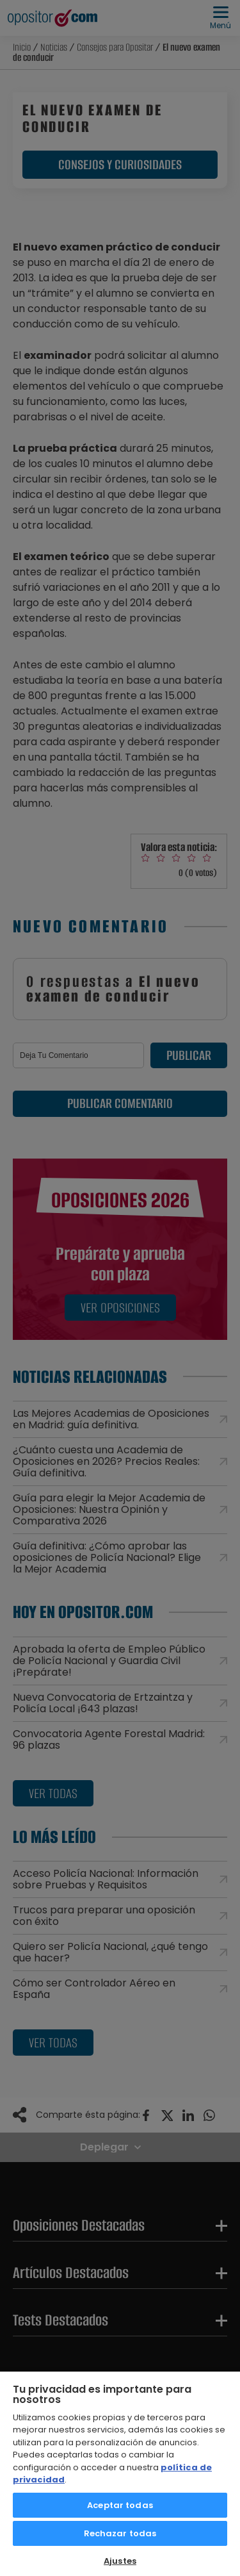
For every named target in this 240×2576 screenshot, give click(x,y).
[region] (120, 2473)
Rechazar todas (120, 2533)
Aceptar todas (120, 2505)
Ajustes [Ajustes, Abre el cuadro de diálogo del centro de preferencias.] (120, 2561)
